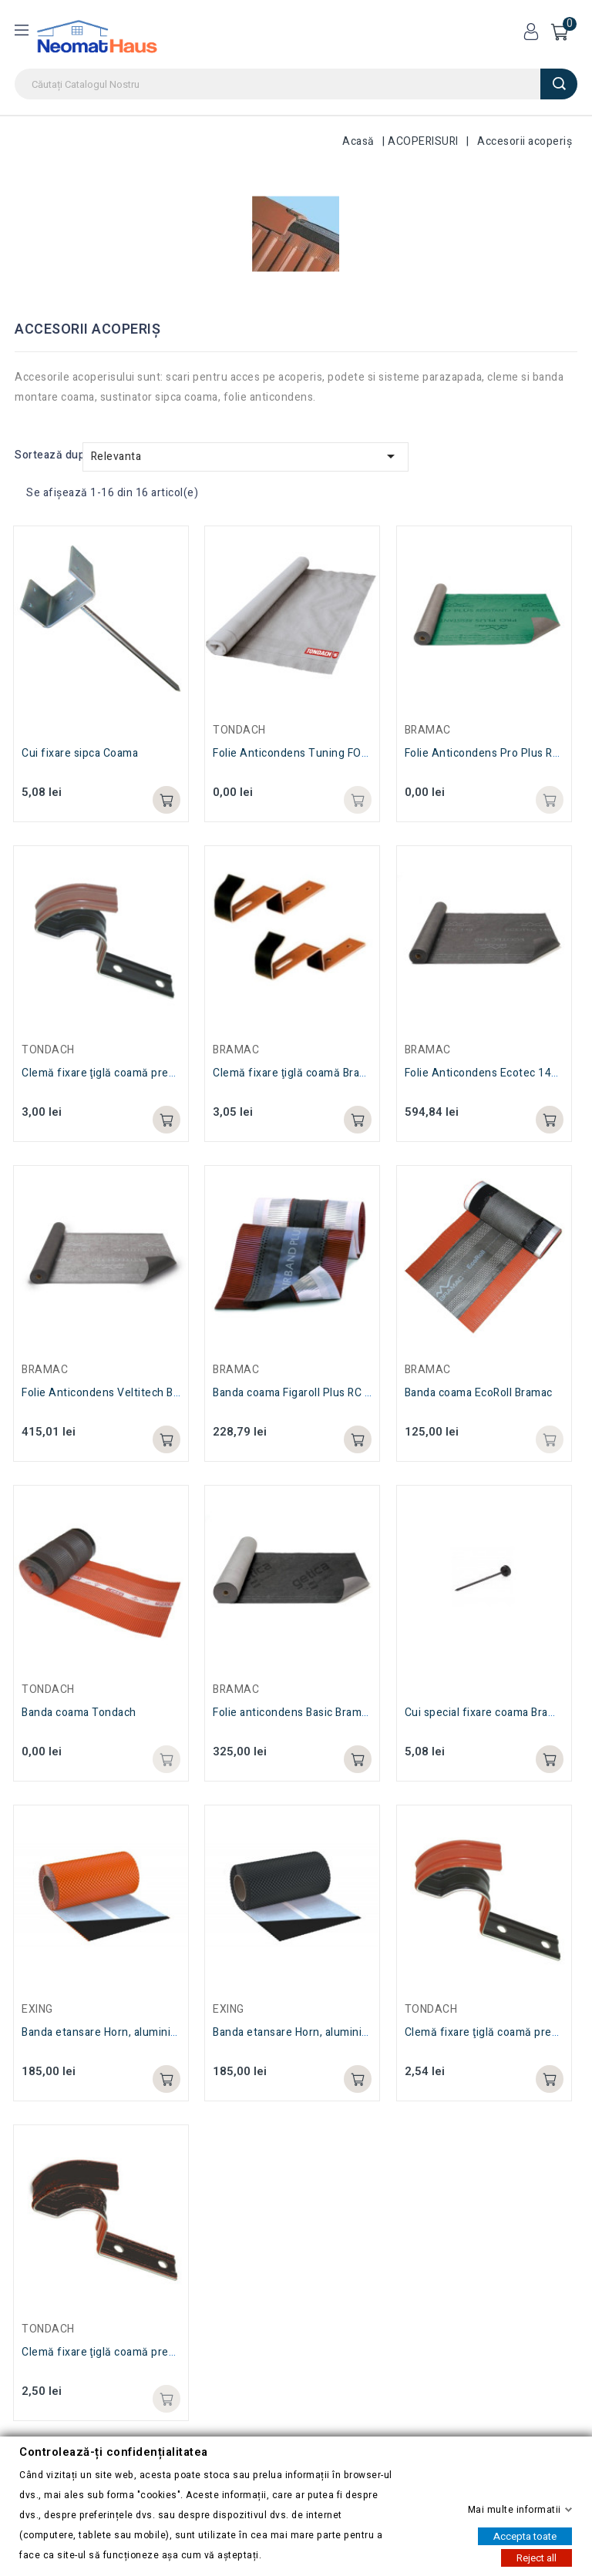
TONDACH (48, 2329)
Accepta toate (525, 2535)
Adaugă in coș (166, 2399)
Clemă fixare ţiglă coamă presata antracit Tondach (150, 2352)
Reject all (536, 2557)
